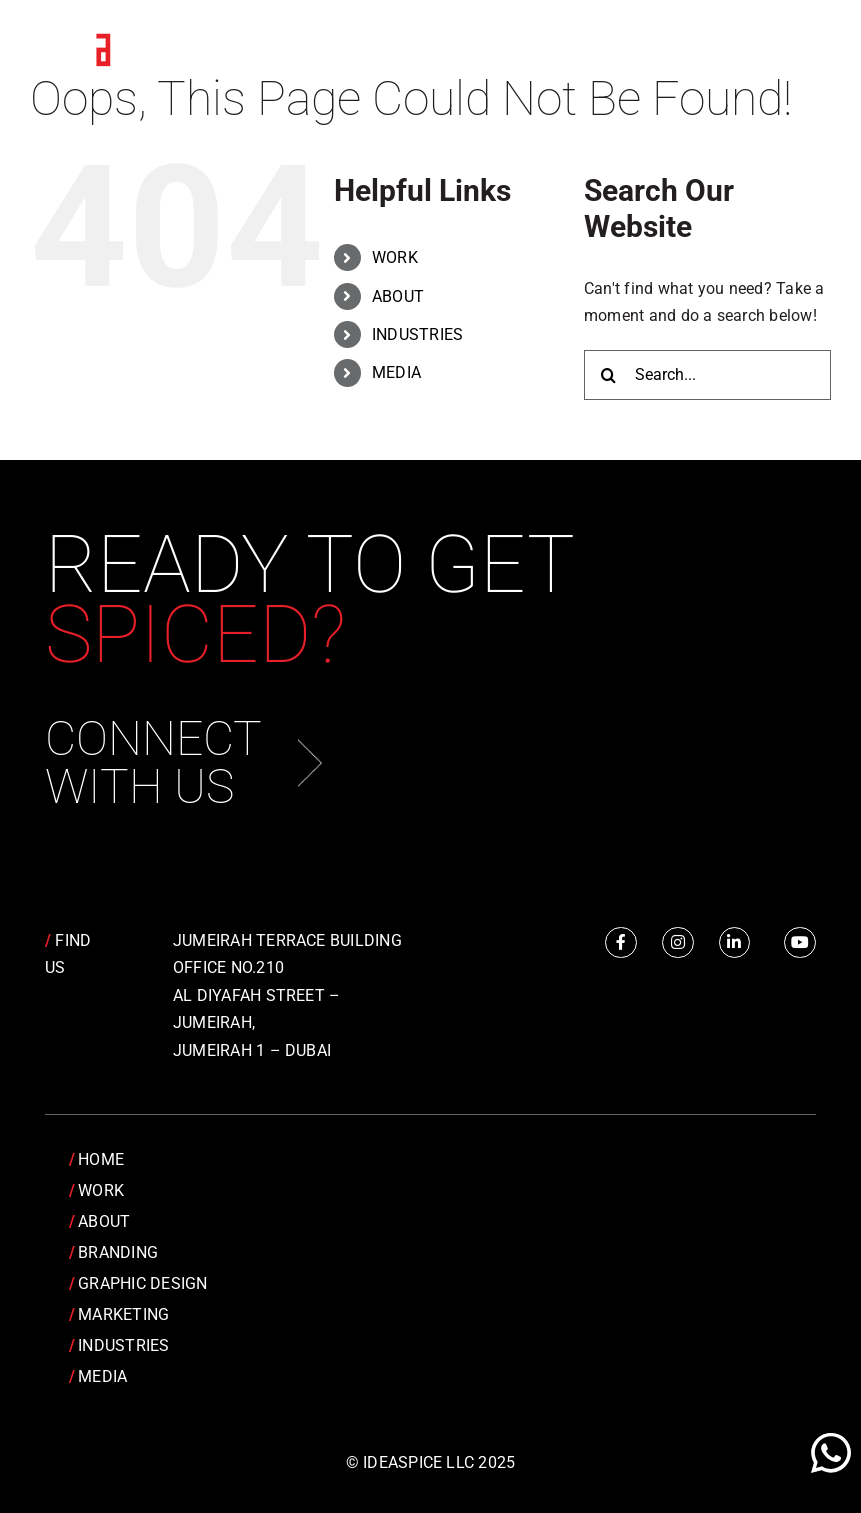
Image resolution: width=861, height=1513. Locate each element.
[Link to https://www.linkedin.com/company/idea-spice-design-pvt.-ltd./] (735, 943)
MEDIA (396, 372)
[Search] (609, 375)
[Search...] (707, 375)
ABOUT (398, 296)
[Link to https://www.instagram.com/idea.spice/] (678, 943)
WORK (395, 257)
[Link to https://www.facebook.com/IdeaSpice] (621, 943)
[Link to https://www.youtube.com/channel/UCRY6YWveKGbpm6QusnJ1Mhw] (800, 943)
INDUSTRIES (417, 334)
